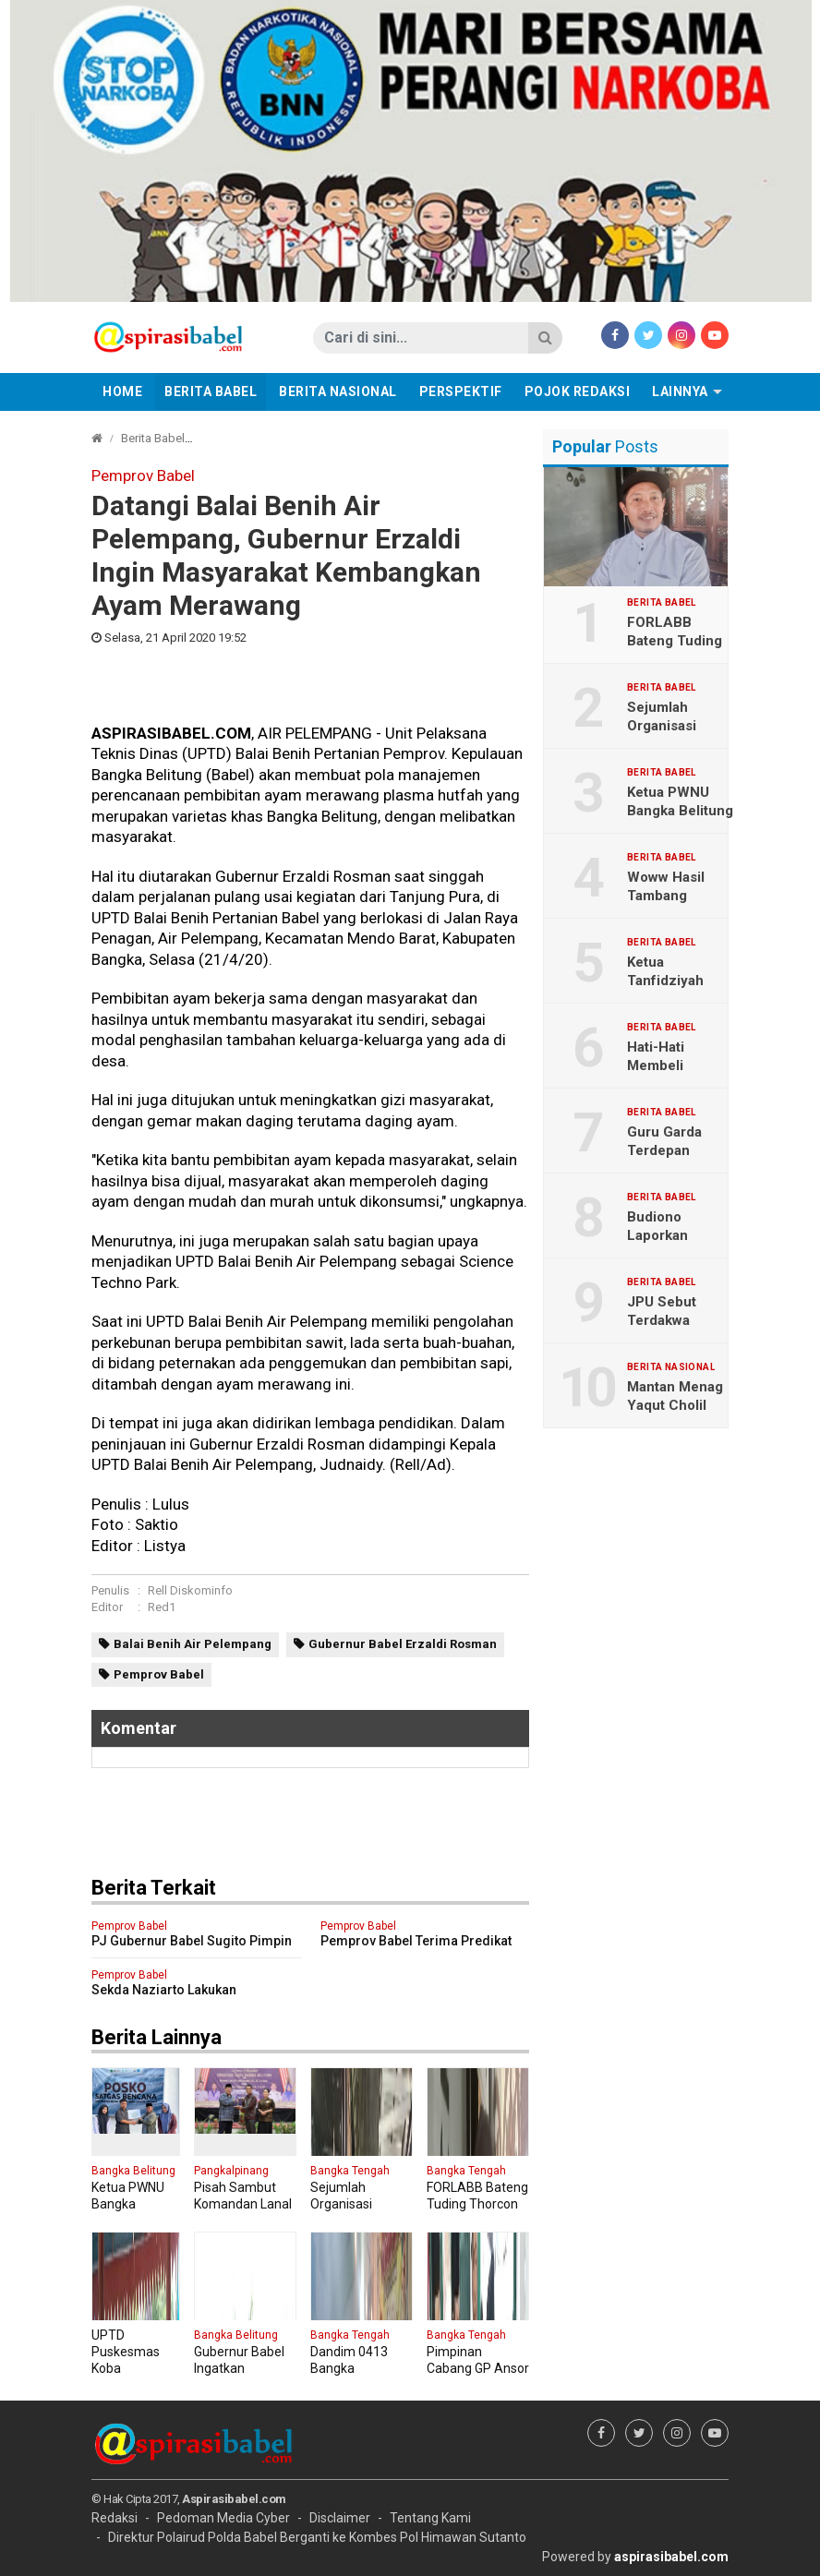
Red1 (161, 1607)
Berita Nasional (338, 391)
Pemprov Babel (159, 1674)
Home (122, 391)
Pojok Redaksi (578, 391)
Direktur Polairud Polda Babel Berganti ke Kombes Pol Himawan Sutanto (317, 2537)
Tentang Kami (430, 2517)
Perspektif (460, 391)
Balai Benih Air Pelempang (192, 1644)
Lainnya (680, 391)
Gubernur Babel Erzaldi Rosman (402, 1644)
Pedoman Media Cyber (223, 2517)
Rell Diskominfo (190, 1590)
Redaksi (114, 2517)
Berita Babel (210, 391)
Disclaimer (339, 2517)
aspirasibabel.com (671, 2556)
